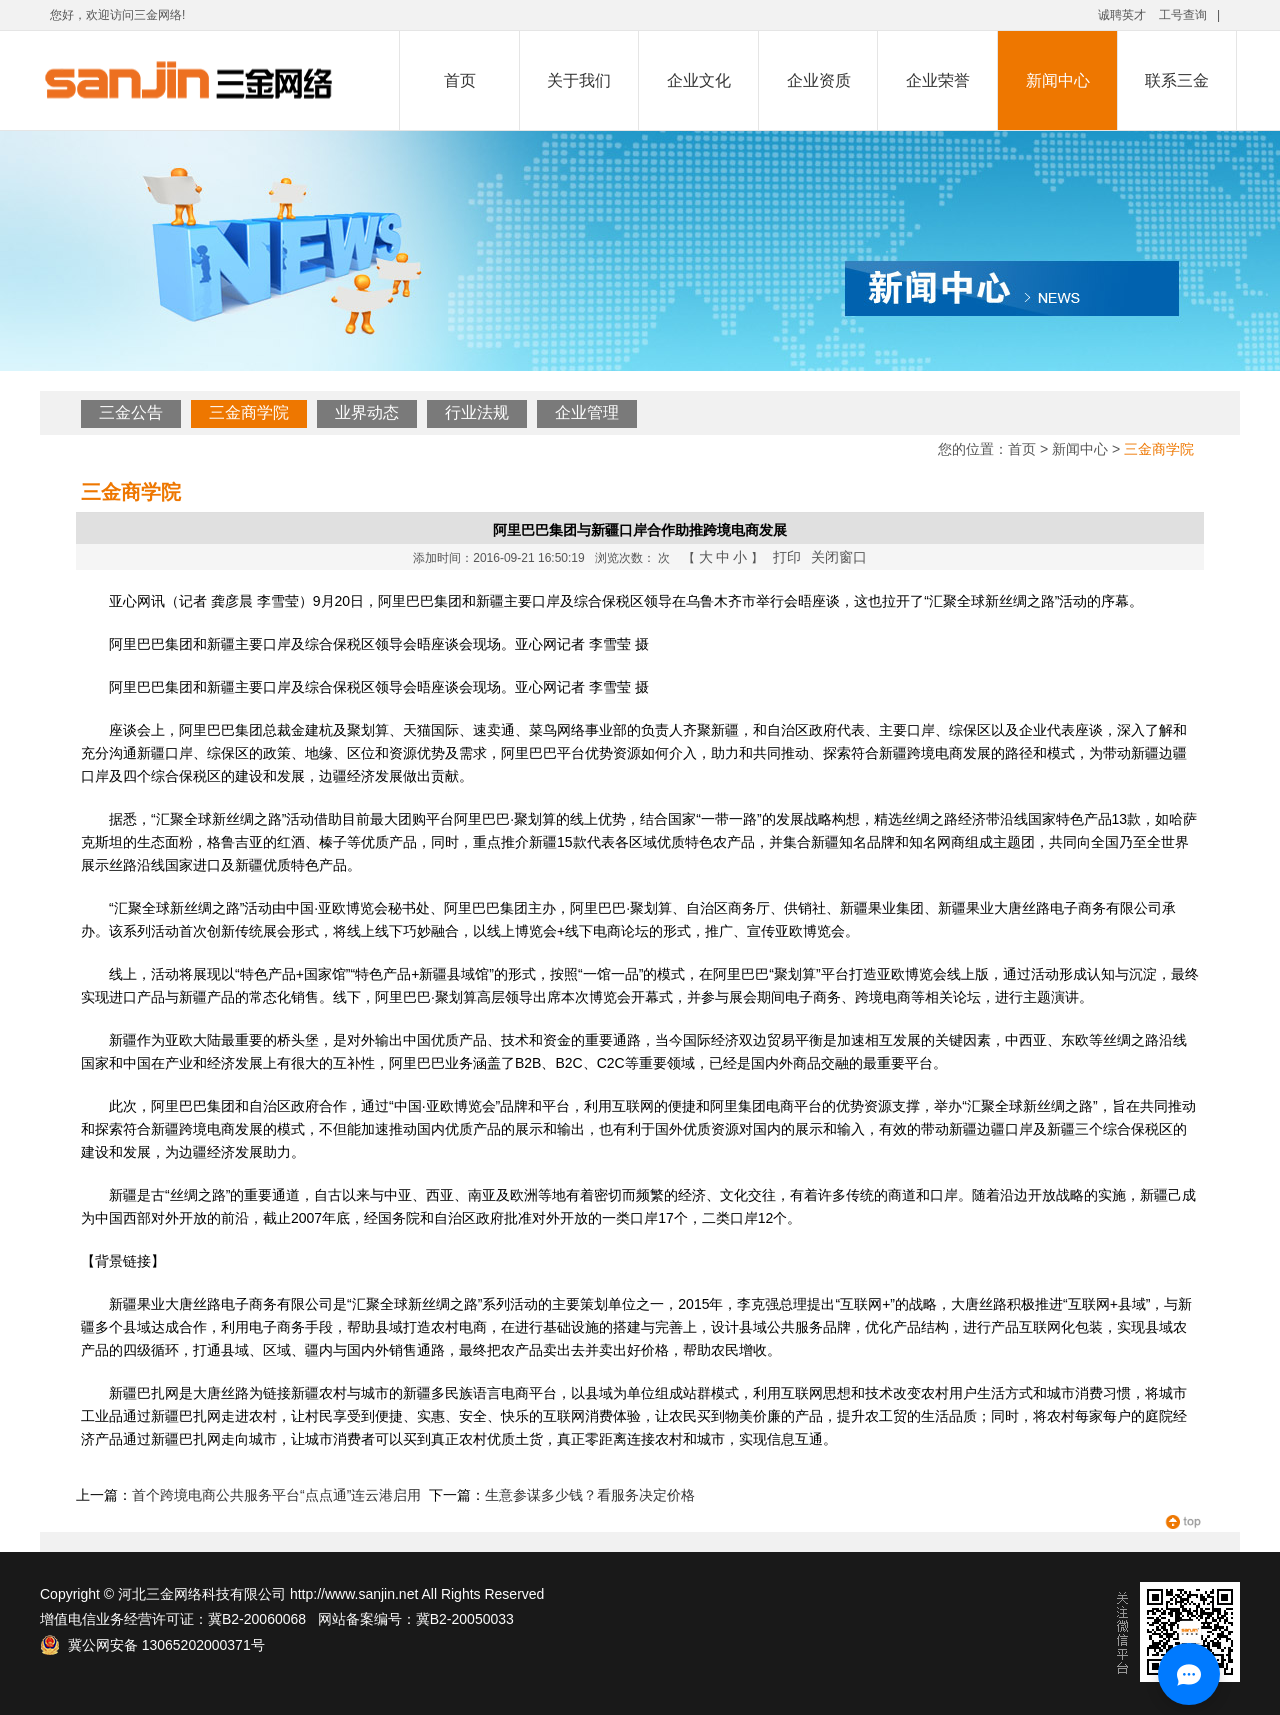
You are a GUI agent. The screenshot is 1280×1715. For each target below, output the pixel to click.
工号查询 (1183, 15)
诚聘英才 (1122, 15)
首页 (460, 80)
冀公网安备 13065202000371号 (152, 1645)
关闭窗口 (839, 557)
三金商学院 (249, 412)
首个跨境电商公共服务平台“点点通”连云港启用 (276, 1495)
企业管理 (587, 412)
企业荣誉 (938, 80)
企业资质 (819, 80)
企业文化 (699, 80)
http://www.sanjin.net (354, 1594)
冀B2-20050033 (465, 1619)
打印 (787, 557)
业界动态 (367, 412)
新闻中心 (1058, 80)
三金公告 (131, 412)
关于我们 (579, 80)
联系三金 (1177, 80)
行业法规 (477, 412)
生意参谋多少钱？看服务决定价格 (590, 1495)
